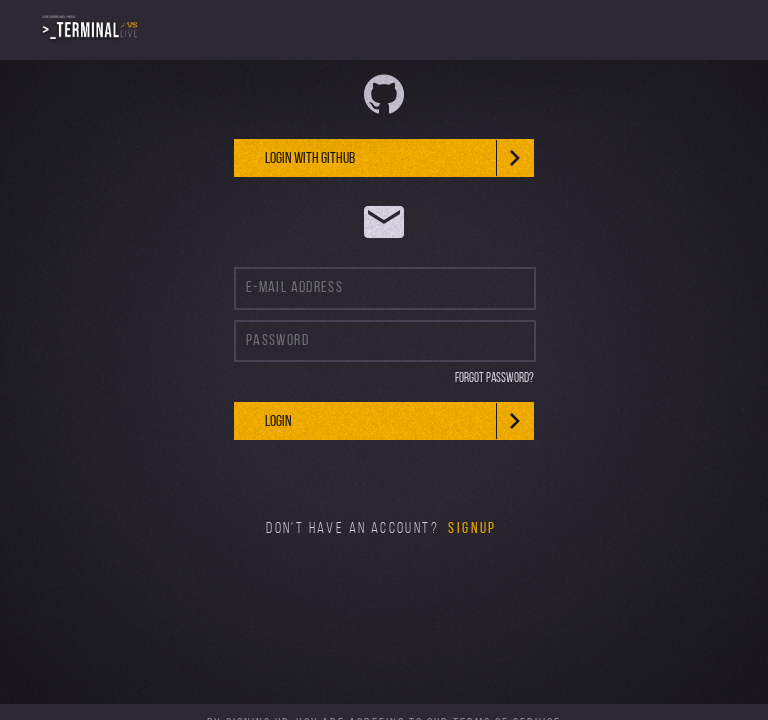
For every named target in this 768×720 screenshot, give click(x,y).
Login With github (399, 158)
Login (399, 421)
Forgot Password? (494, 378)
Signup (472, 529)
